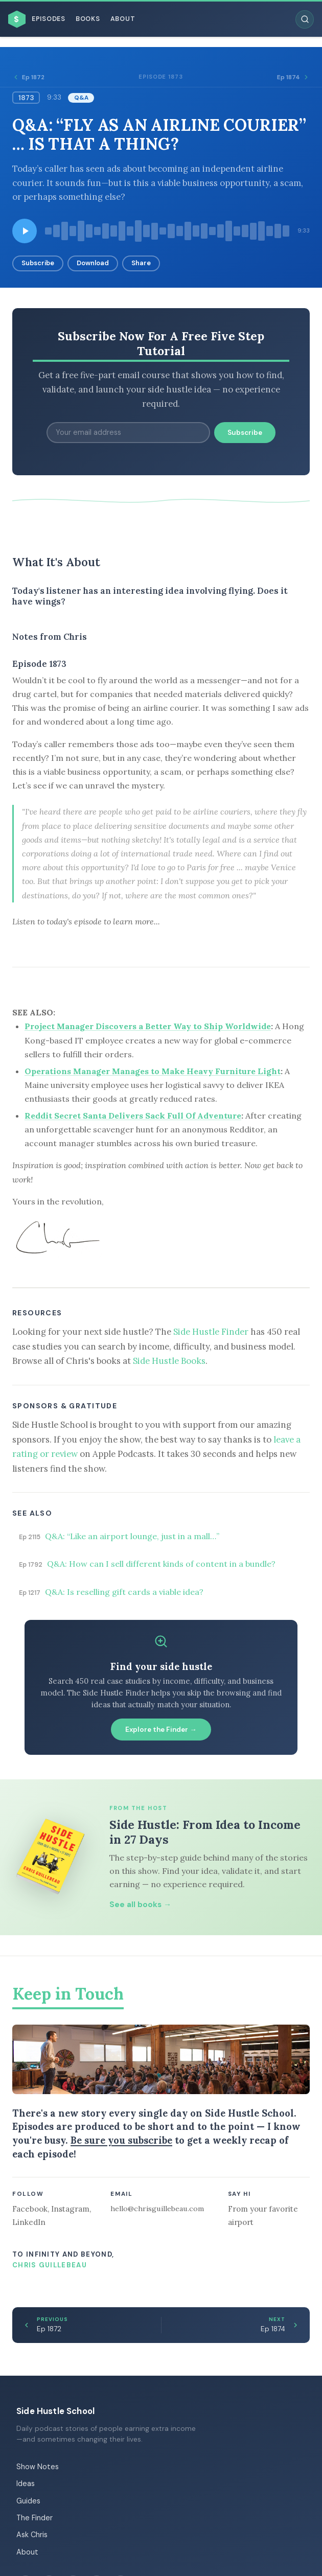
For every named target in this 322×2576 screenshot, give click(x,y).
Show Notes (37, 2466)
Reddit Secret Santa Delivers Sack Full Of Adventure (133, 1115)
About (122, 19)
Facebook (30, 2209)
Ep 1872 (28, 77)
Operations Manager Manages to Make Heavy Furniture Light (153, 1071)
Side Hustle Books (169, 1360)
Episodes (48, 19)
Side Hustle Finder (210, 1331)
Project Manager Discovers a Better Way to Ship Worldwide (148, 1026)
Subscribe (37, 263)
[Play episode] (24, 231)
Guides (28, 2500)
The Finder (34, 2517)
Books (88, 19)
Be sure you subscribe (121, 2140)
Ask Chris (32, 2534)
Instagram (70, 2209)
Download (93, 263)
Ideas (25, 2483)
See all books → (140, 1904)
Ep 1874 (293, 77)
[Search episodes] (304, 19)
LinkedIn (28, 2222)
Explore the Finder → (161, 1729)
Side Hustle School (55, 2411)
